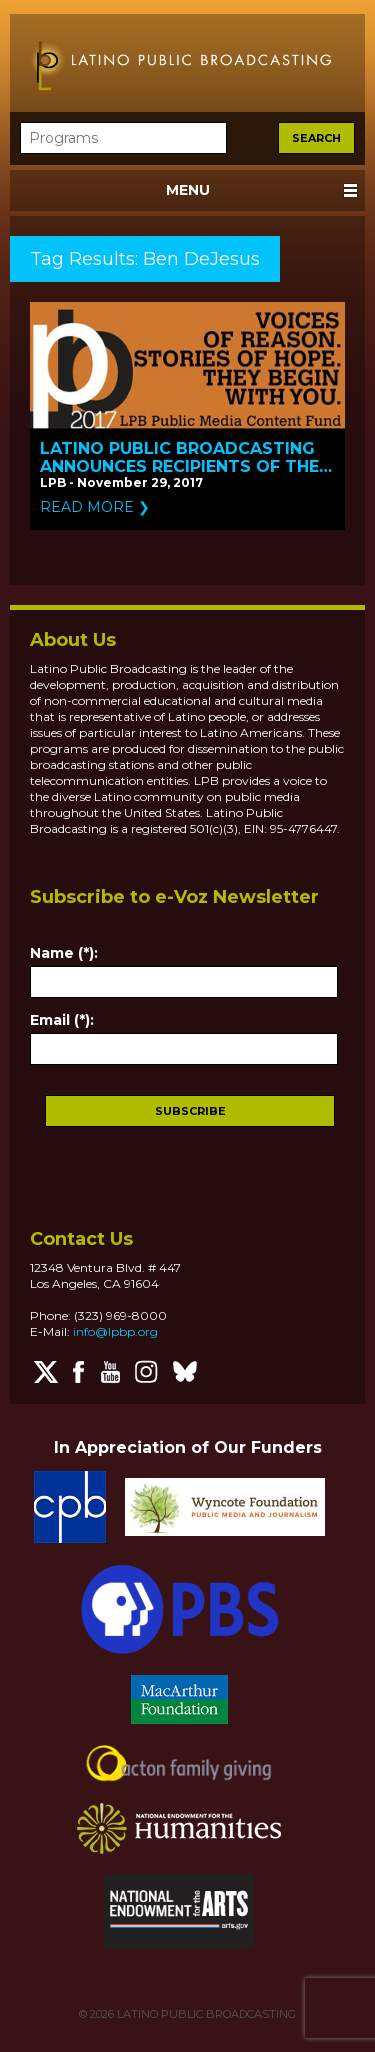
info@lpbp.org (115, 1331)
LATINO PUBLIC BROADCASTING (205, 2014)
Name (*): (64, 953)
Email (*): (62, 1020)
